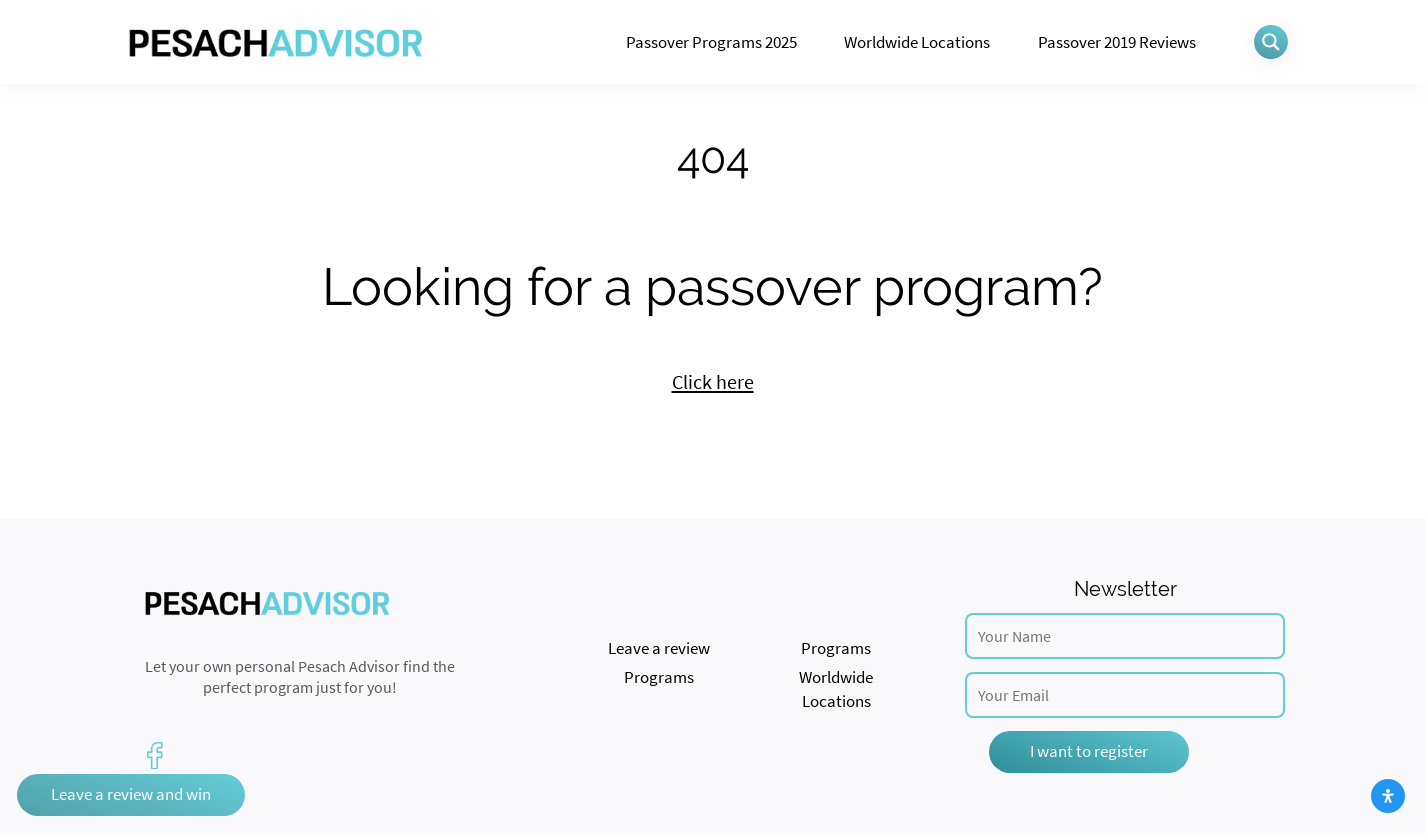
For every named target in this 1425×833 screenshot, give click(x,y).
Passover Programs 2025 (711, 42)
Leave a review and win (131, 794)
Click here (713, 382)
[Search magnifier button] (1271, 42)
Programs (836, 648)
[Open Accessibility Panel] (1388, 796)
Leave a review (659, 648)
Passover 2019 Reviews (1117, 42)
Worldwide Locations (917, 42)
